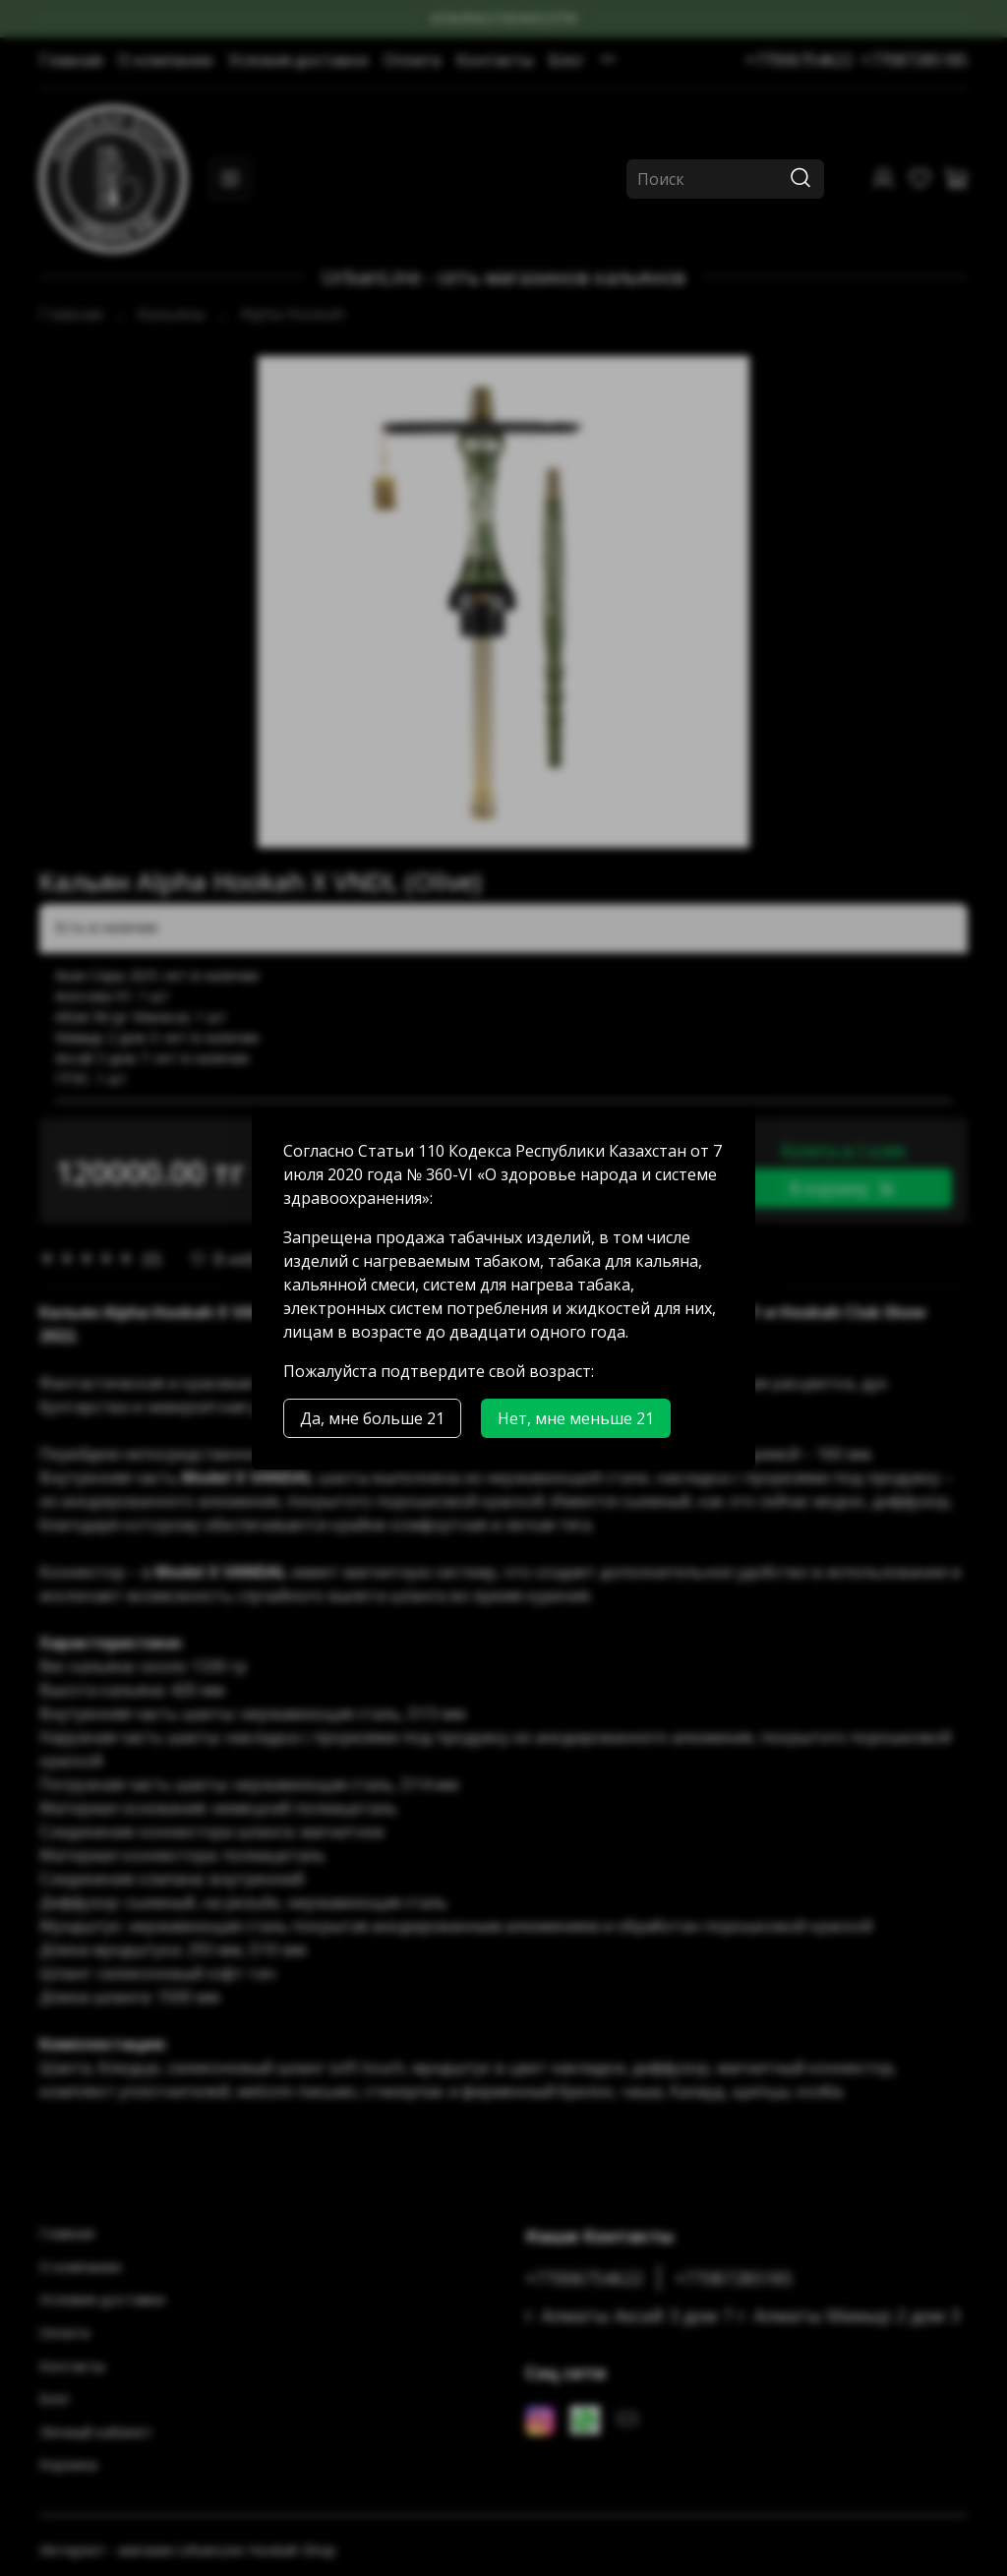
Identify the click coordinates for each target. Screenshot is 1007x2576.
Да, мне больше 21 (372, 1418)
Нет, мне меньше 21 (576, 1418)
